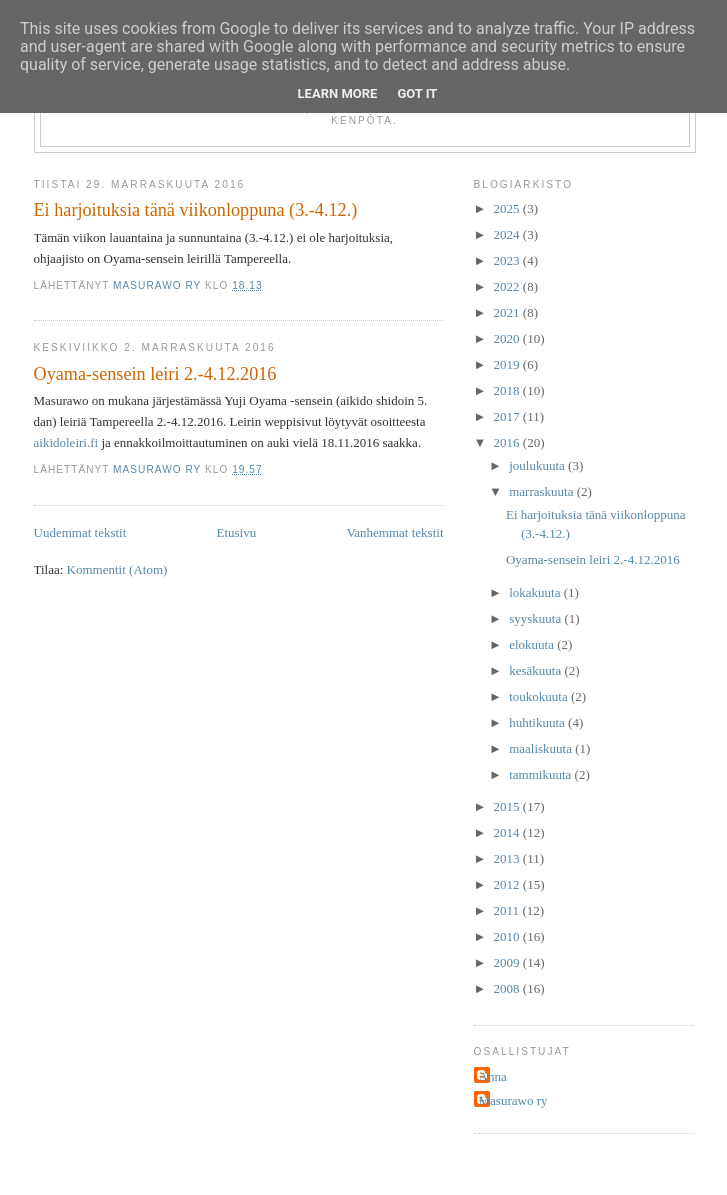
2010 (508, 936)
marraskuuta (543, 491)
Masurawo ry (513, 1100)
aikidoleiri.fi (66, 442)
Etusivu (236, 532)
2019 (508, 364)
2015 (508, 806)
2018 (508, 390)
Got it (417, 93)
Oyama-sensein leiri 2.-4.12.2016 (155, 374)
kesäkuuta (536, 670)
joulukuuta (538, 465)
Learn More (338, 93)
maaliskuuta (542, 748)
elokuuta (533, 644)
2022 (508, 286)
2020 (508, 338)
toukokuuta (540, 696)
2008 (508, 988)
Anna (493, 1076)
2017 (508, 416)
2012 (508, 884)
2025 (508, 208)
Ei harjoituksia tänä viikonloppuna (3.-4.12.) (196, 210)
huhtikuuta (538, 722)
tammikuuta (541, 774)
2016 (508, 442)
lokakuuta (536, 592)
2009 (508, 962)
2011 (508, 910)
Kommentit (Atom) (117, 569)
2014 (508, 832)
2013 (508, 858)
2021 (508, 312)
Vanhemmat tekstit (394, 532)
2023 (508, 260)
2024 (508, 234)
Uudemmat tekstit (80, 532)
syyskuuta (536, 618)
